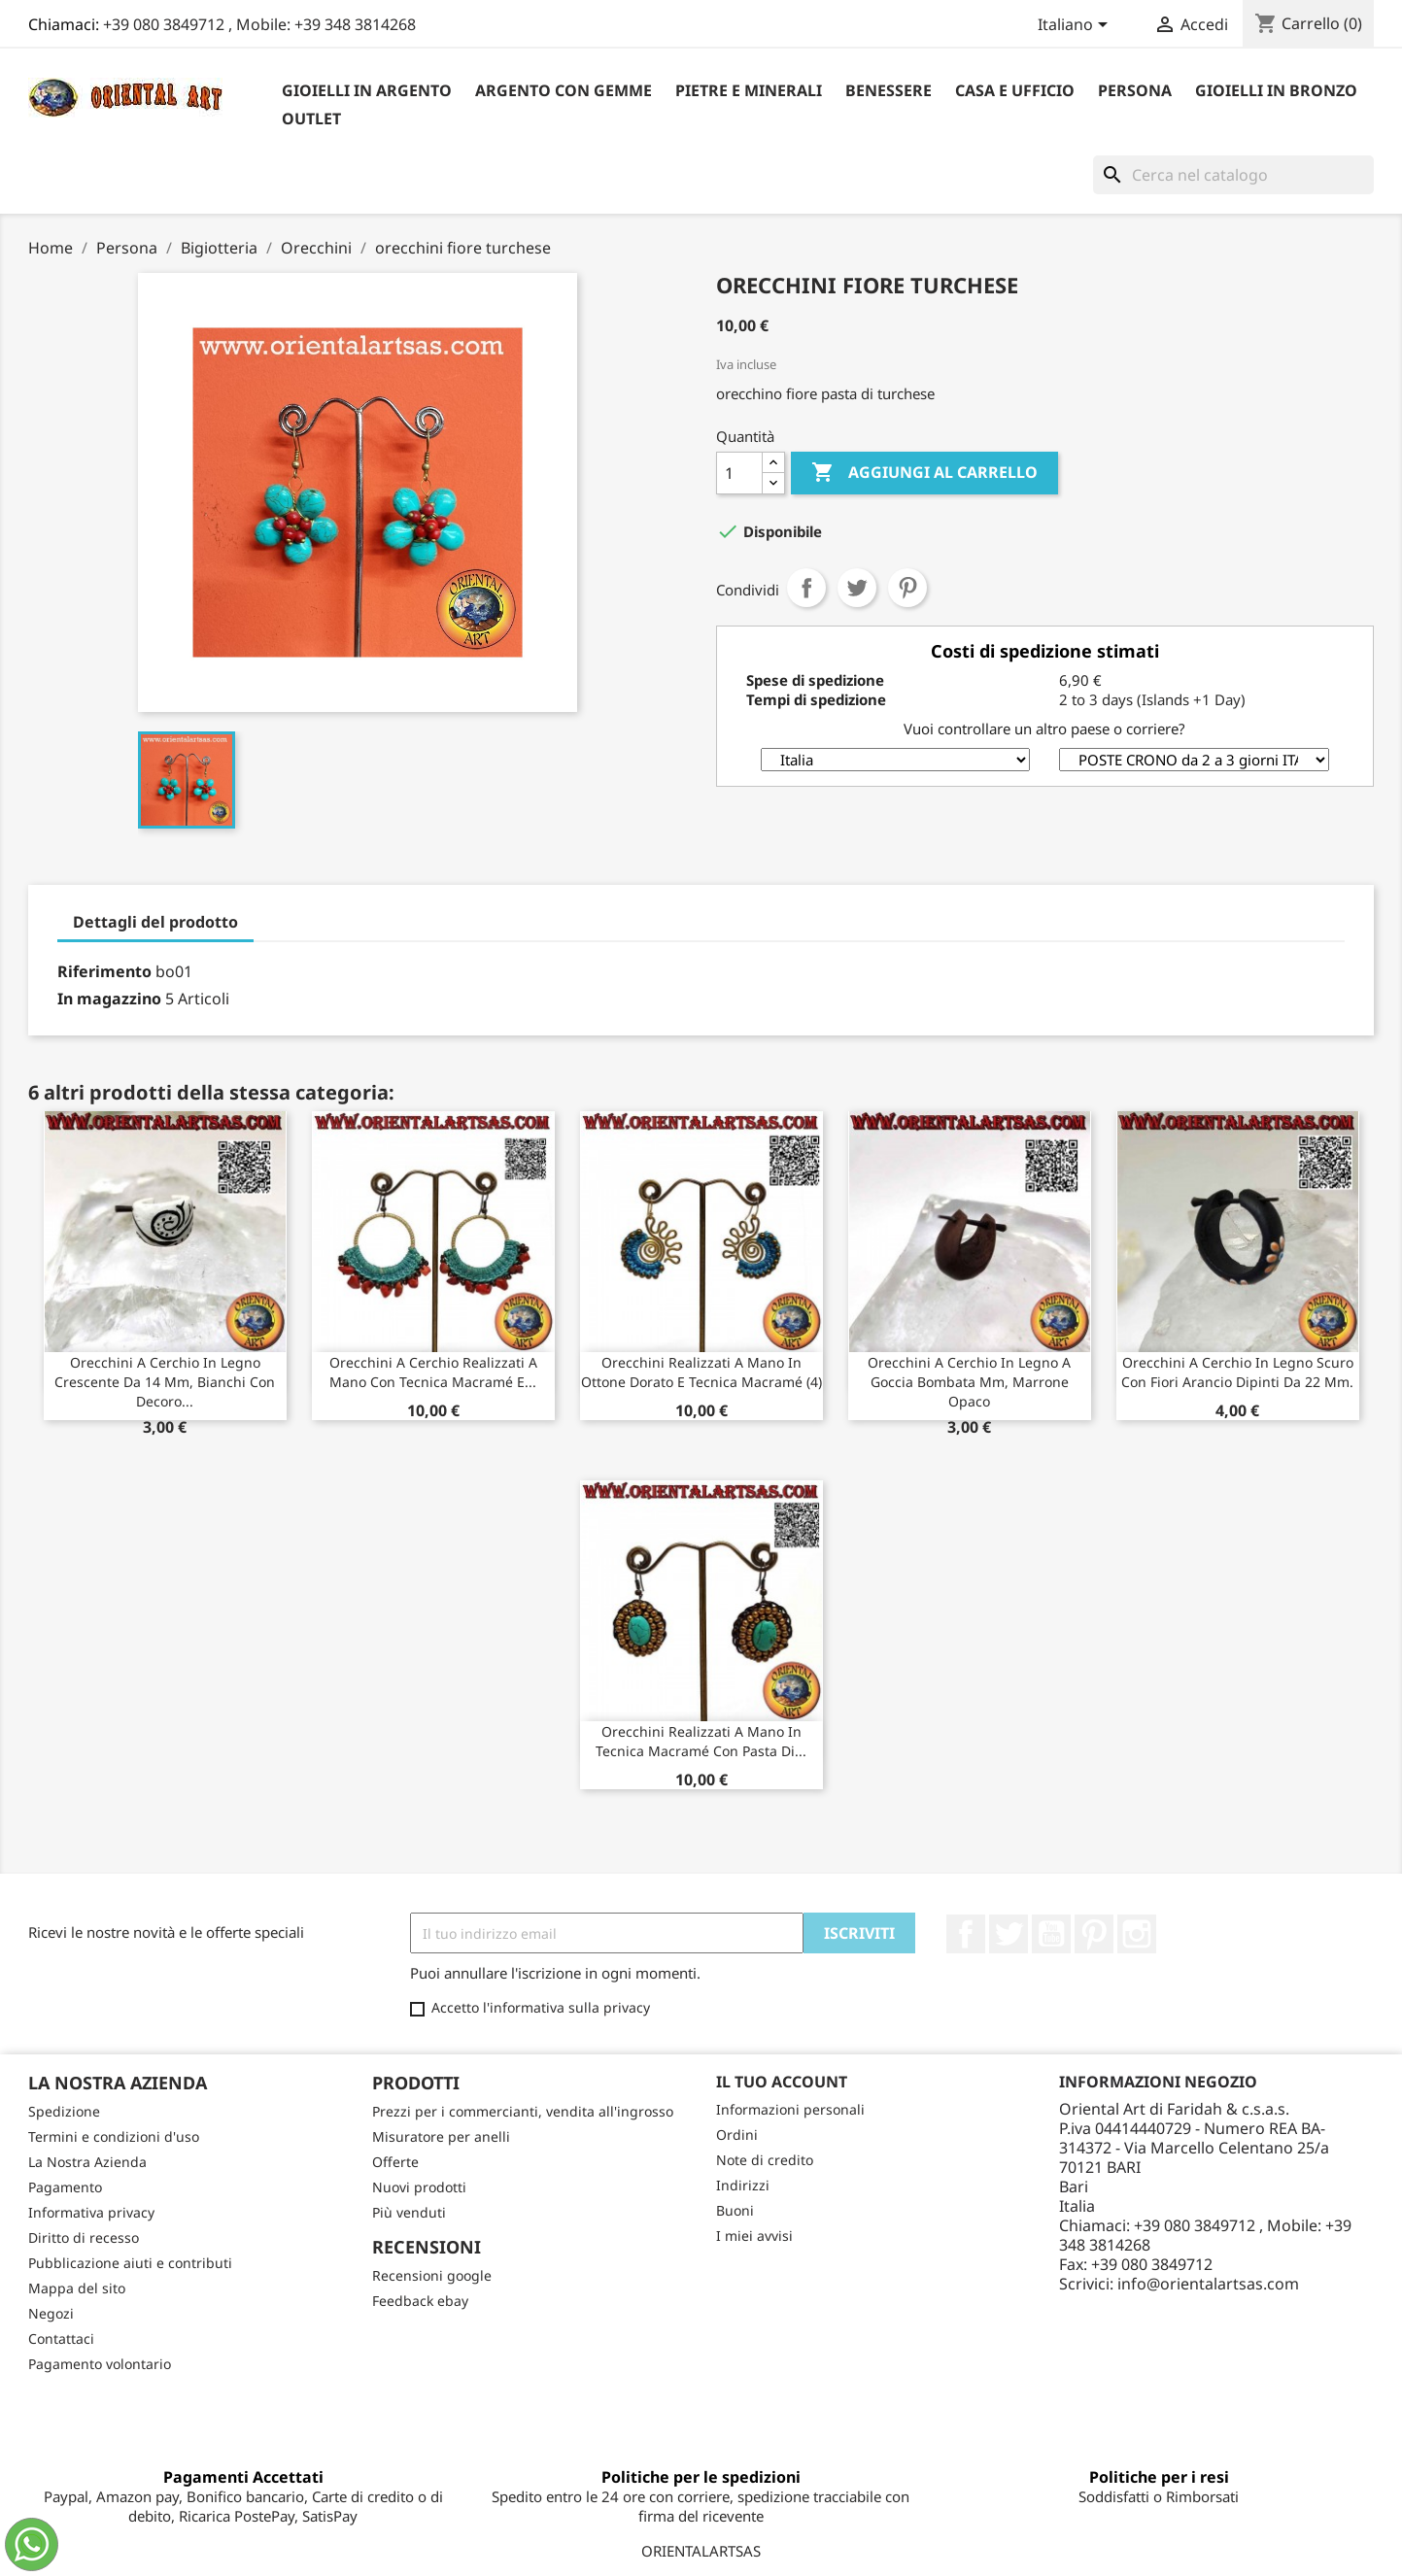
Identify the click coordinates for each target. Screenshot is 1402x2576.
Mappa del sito (76, 2288)
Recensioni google (432, 2275)
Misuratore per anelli (441, 2136)
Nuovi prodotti (419, 2187)
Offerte (395, 2161)
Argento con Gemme (563, 90)
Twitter (1008, 1934)
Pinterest (907, 587)
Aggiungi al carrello (924, 473)
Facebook (965, 1934)
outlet (311, 118)
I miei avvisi (754, 2235)
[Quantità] (739, 473)
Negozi (51, 2313)
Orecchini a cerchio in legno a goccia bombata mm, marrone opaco (969, 1381)
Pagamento (65, 2187)
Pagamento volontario (99, 2364)
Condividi (806, 587)
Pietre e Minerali (748, 90)
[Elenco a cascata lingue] (1076, 26)
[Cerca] (1233, 174)
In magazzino (109, 998)
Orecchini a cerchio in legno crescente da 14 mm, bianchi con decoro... (164, 1381)
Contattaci (61, 2338)
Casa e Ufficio (1015, 90)
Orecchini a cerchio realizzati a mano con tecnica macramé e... (433, 1372)
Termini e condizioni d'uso (113, 2136)
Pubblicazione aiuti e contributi (130, 2263)
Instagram (1136, 1934)
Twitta (857, 587)
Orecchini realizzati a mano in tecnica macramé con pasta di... (701, 1741)
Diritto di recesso (83, 2237)
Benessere (888, 90)
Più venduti (409, 2212)
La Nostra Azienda (87, 2161)
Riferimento (104, 971)
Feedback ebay (420, 2300)
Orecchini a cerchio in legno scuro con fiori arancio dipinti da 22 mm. (1237, 1372)
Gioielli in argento (367, 90)
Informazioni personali (790, 2109)
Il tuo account (781, 2081)
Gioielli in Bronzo (1276, 90)
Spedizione (64, 2111)
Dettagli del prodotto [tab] (155, 921)
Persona (1135, 90)
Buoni (735, 2210)
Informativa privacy (91, 2212)
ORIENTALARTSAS (701, 2550)
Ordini (737, 2134)
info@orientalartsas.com (1208, 2283)
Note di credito (764, 2160)
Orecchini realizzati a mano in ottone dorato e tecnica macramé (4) (701, 1372)
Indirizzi (742, 2185)
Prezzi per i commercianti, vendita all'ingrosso (522, 2111)
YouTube (1051, 1934)
